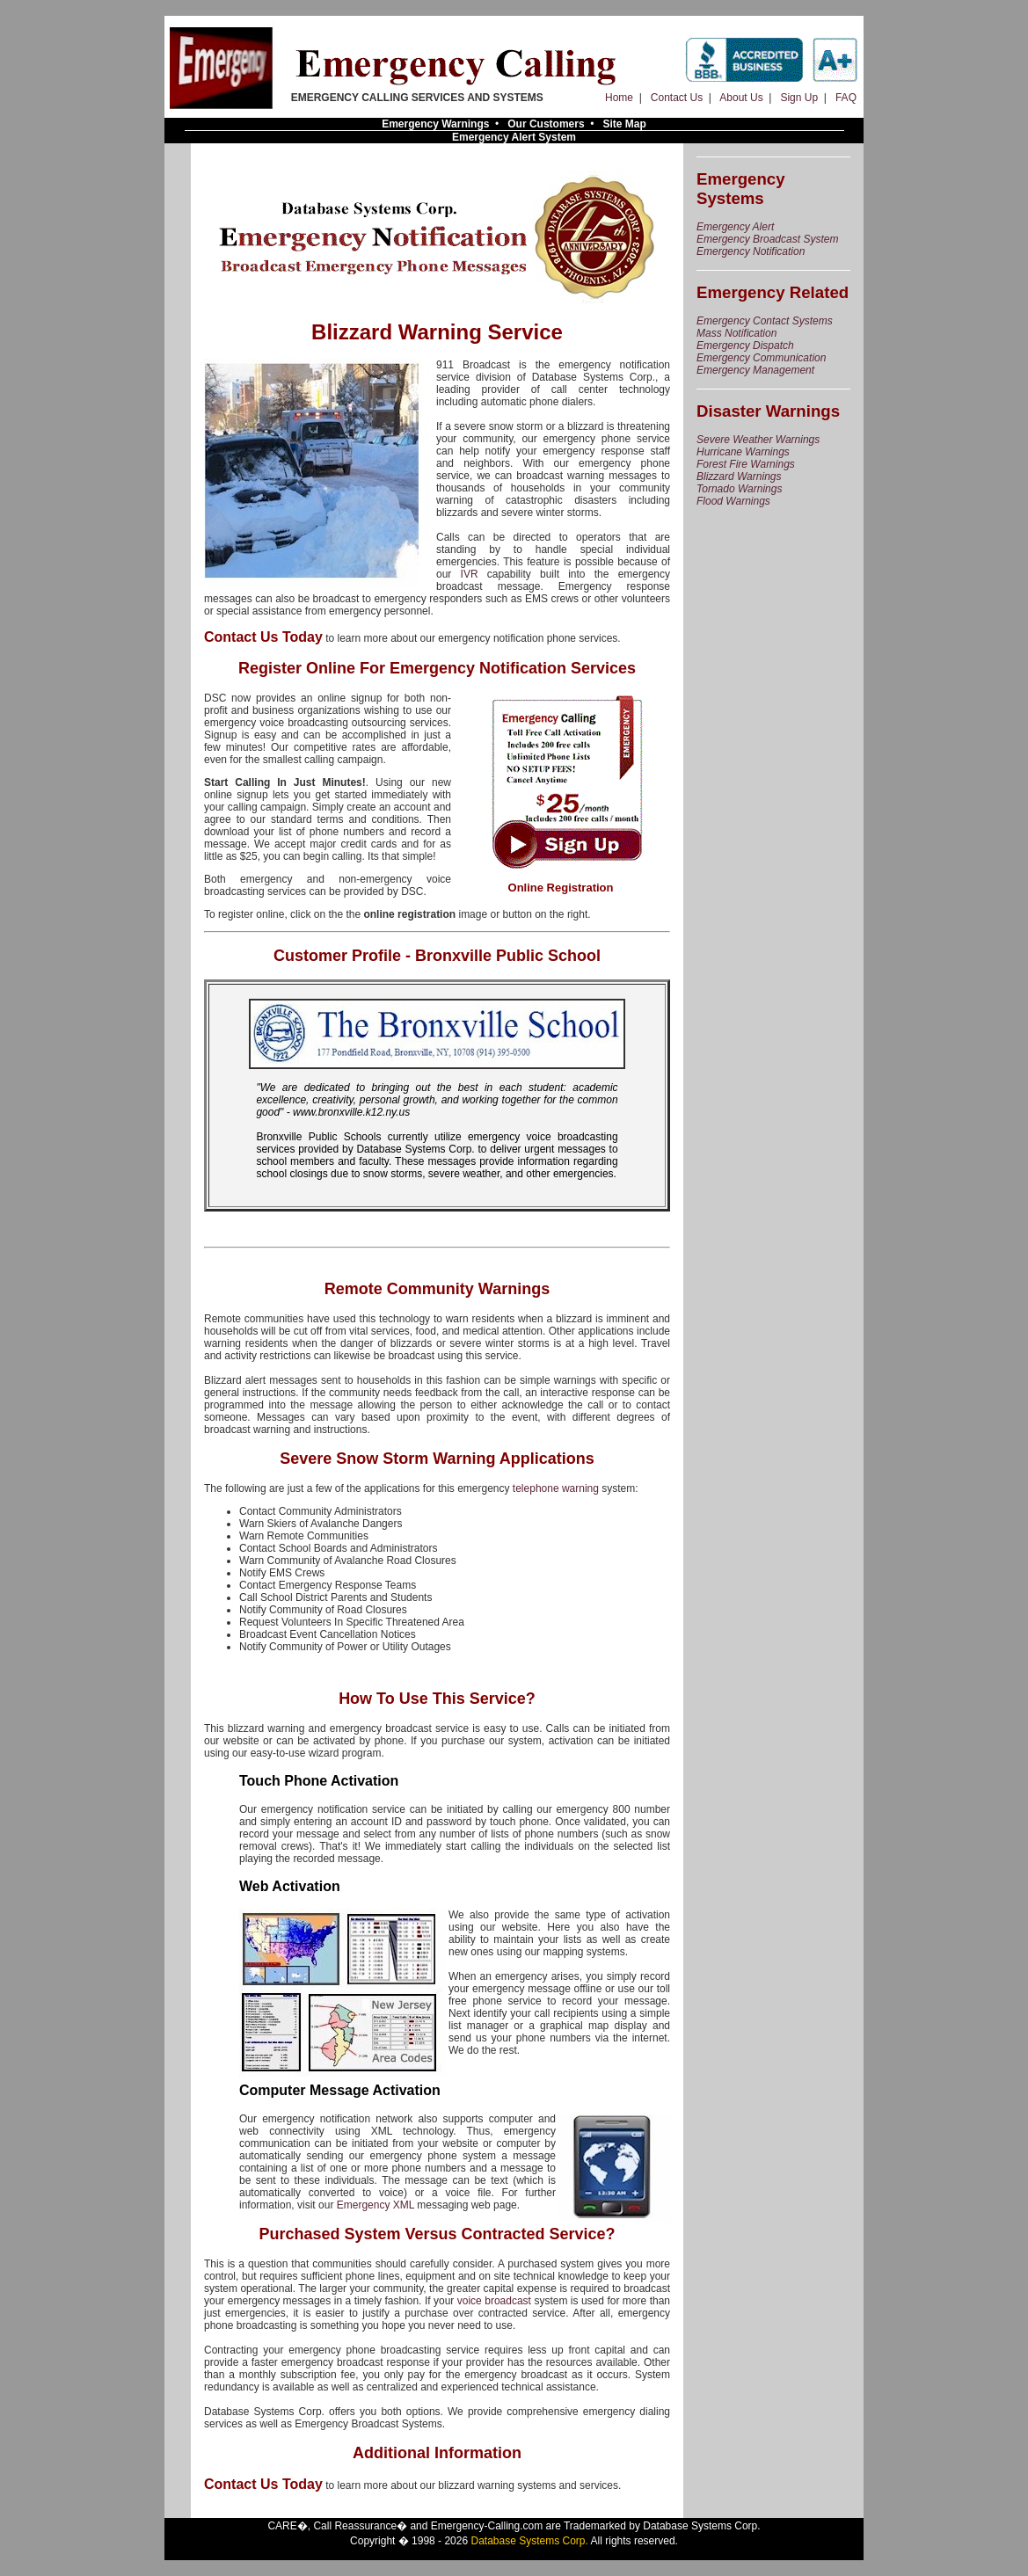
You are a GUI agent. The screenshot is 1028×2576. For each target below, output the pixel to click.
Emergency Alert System (514, 137)
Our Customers (545, 124)
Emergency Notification (750, 251)
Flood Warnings (733, 501)
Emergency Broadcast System (767, 239)
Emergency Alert (735, 227)
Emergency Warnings (435, 124)
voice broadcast (494, 2301)
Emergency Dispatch (745, 345)
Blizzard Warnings (738, 476)
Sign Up (799, 97)
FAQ (846, 97)
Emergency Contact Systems (764, 321)
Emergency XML (375, 2205)
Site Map (624, 124)
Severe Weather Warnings (758, 439)
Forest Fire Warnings (745, 464)
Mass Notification (736, 333)
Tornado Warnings (739, 489)
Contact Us (677, 97)
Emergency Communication (761, 358)
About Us (740, 97)
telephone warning (556, 1488)
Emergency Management (755, 370)
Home (619, 97)
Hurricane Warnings (743, 452)
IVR (469, 574)
